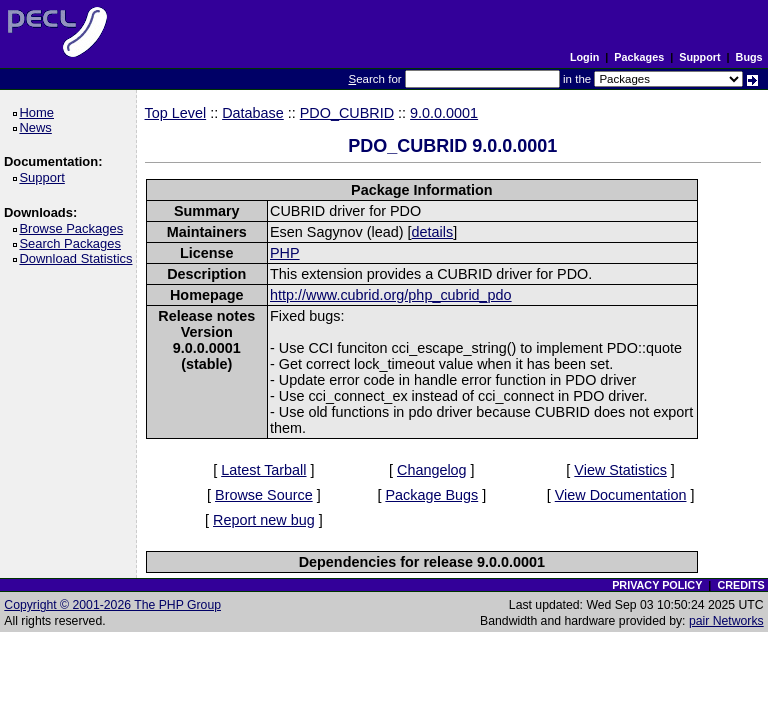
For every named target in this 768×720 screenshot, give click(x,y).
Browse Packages (74, 228)
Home (39, 112)
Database (253, 113)
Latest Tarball (263, 470)
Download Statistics (79, 258)
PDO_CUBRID (347, 113)
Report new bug (264, 520)
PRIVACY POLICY (657, 585)
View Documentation (621, 495)
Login (584, 57)
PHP (285, 253)
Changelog (432, 470)
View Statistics (620, 470)
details (433, 232)
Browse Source (264, 495)
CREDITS (740, 585)
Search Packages (73, 243)
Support (699, 57)
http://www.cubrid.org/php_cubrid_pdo (391, 295)
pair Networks (726, 621)
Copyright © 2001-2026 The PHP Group (112, 605)
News (38, 127)
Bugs (749, 57)
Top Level (176, 113)
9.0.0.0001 (444, 113)
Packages (639, 57)
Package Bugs (431, 495)
